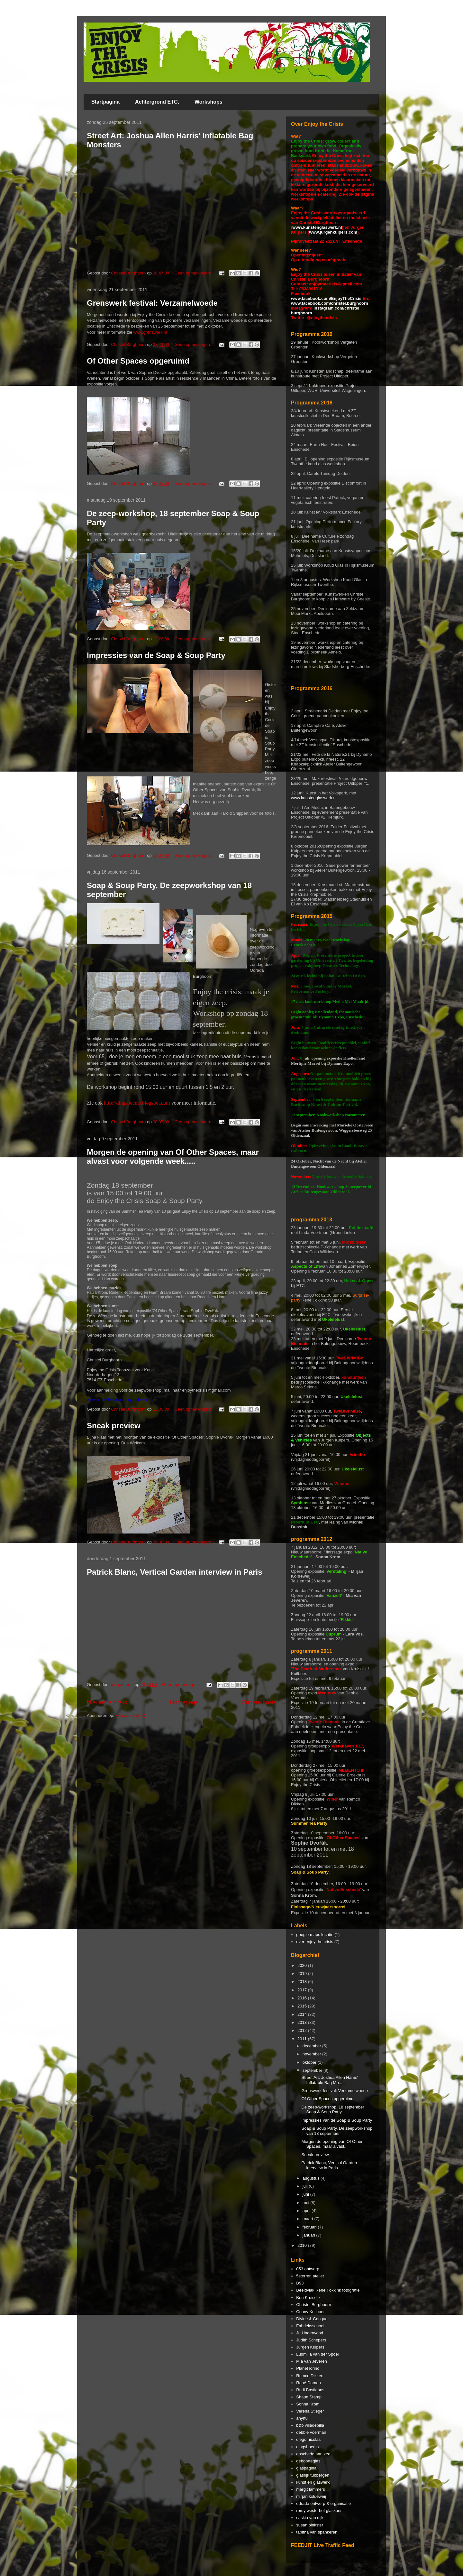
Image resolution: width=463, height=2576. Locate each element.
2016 (302, 1998)
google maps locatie (314, 1934)
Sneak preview (114, 1425)
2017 (302, 1990)
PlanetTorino (307, 2368)
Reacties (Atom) (130, 1715)
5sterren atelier (310, 2276)
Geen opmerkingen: (193, 273)
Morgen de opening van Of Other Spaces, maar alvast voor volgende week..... (173, 1156)
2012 (302, 2030)
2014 (302, 2014)
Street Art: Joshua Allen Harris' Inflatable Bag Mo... (329, 2080)
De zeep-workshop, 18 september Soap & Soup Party (332, 2110)
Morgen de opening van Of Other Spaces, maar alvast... (331, 2144)
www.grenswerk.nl (150, 332)
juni (306, 2194)
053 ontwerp (307, 2268)
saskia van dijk (309, 2517)
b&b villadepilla (310, 2425)
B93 (300, 2283)
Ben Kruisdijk (308, 2297)
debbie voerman (311, 2432)
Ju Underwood (309, 2332)
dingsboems (307, 2446)
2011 (302, 2038)
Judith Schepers (311, 2340)
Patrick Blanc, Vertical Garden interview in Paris (174, 1572)
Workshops (208, 102)
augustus (312, 2178)
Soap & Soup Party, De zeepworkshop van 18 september (336, 2131)
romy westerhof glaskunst (319, 2510)
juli (306, 2186)
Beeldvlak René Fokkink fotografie (327, 2290)
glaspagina (306, 2468)
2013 (302, 2022)
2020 (302, 1965)
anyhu (301, 2418)
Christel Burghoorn (313, 2304)
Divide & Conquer (312, 2318)
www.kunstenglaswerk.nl (317, 227)
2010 (302, 2245)
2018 (302, 1981)
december (312, 2045)
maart (308, 2218)
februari (310, 2227)
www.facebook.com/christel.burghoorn (329, 303)
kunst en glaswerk (313, 2482)
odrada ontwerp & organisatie (323, 2503)
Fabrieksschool (310, 2325)
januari (309, 2235)
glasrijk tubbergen (312, 2475)
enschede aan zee (313, 2453)
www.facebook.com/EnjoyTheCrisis (326, 298)
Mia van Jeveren (311, 2361)
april (307, 2210)
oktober (310, 2062)
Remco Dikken (309, 2375)
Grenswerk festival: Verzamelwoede (152, 303)
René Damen (308, 2382)
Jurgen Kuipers (310, 2347)
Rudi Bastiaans (310, 2389)
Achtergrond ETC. (157, 102)
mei (307, 2202)
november (312, 2054)
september (313, 2070)
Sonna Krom (307, 2404)
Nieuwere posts (107, 1702)
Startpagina (105, 102)
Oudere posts (259, 1702)
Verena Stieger (310, 2411)
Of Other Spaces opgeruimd (138, 361)
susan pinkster (309, 2525)
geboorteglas (308, 2461)
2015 (302, 2006)
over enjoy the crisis (314, 1941)
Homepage (184, 1702)
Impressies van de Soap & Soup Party (156, 655)
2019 (302, 1973)
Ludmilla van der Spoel (317, 2354)
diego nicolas (308, 2439)
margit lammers (310, 2489)
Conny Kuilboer (310, 2311)
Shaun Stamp (309, 2397)
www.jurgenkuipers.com (333, 232)
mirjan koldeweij (311, 2496)
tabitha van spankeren (316, 2532)
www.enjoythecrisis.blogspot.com (117, 1399)
